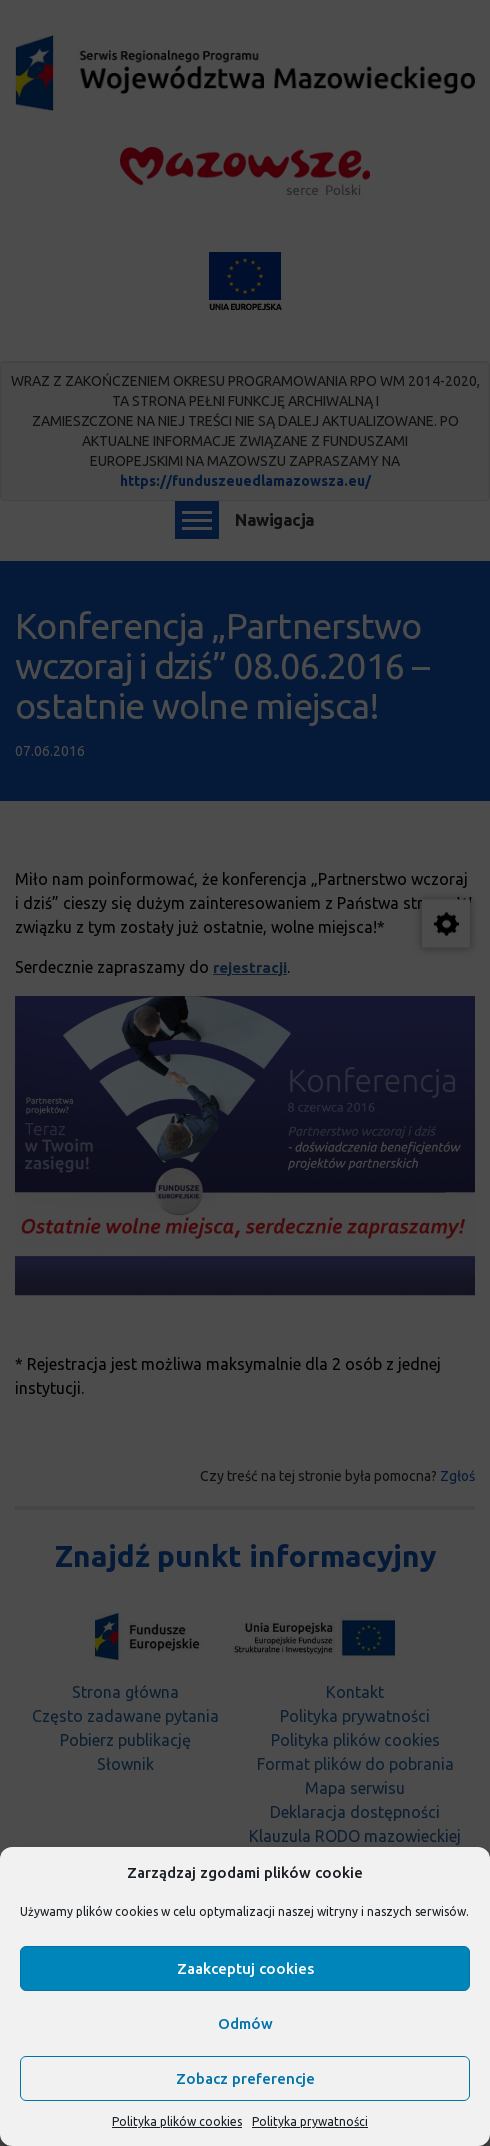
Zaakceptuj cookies (245, 1968)
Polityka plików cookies (177, 2121)
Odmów (245, 2023)
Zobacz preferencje (245, 2078)
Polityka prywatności (310, 2121)
